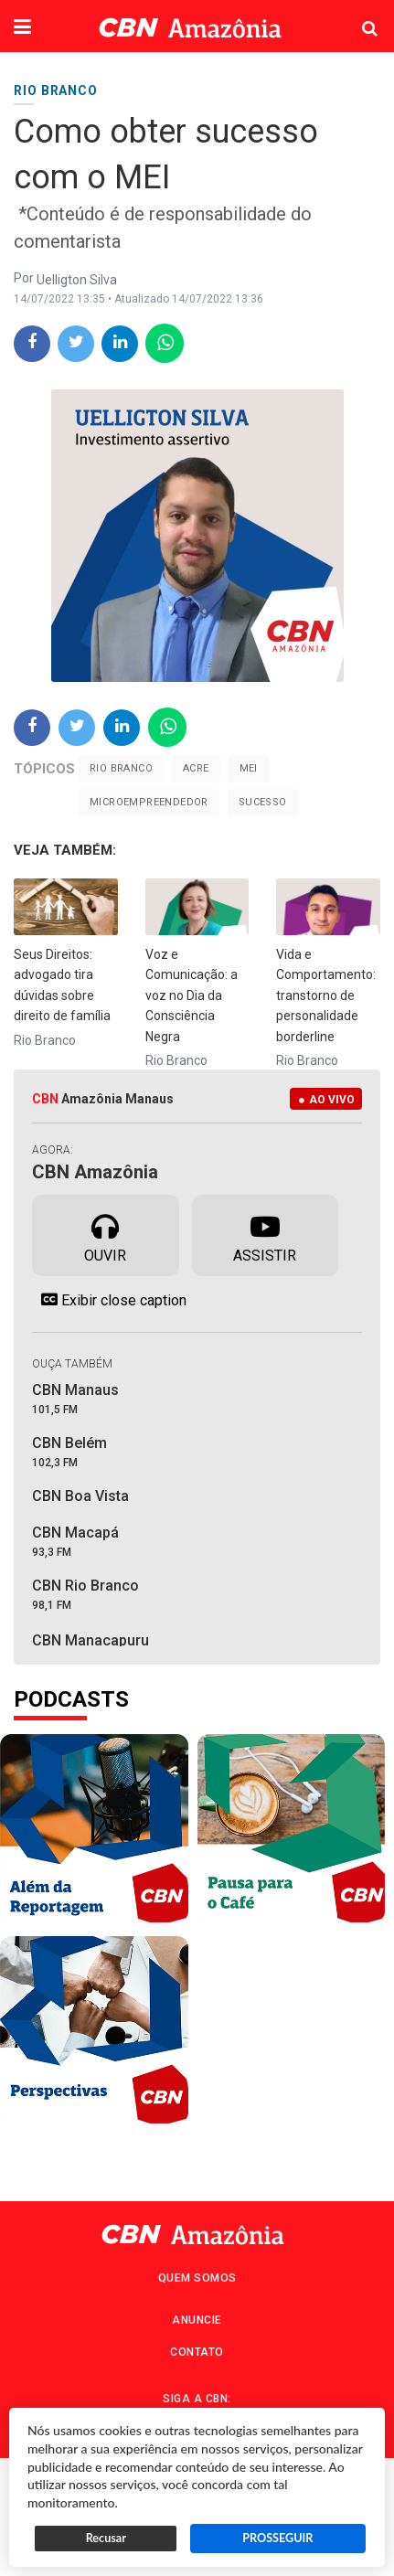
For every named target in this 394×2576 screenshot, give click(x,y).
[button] (22, 28)
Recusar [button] (106, 2538)
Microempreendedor (149, 802)
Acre (196, 768)
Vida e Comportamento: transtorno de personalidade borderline (326, 995)
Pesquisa (355, 14)
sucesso (263, 802)
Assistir (264, 1234)
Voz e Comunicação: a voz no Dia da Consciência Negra (191, 995)
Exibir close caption (109, 1300)
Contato (197, 2352)
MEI (249, 768)
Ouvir (105, 1234)
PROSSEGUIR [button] (277, 2538)
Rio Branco (121, 768)
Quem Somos (197, 2278)
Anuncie (197, 2320)
